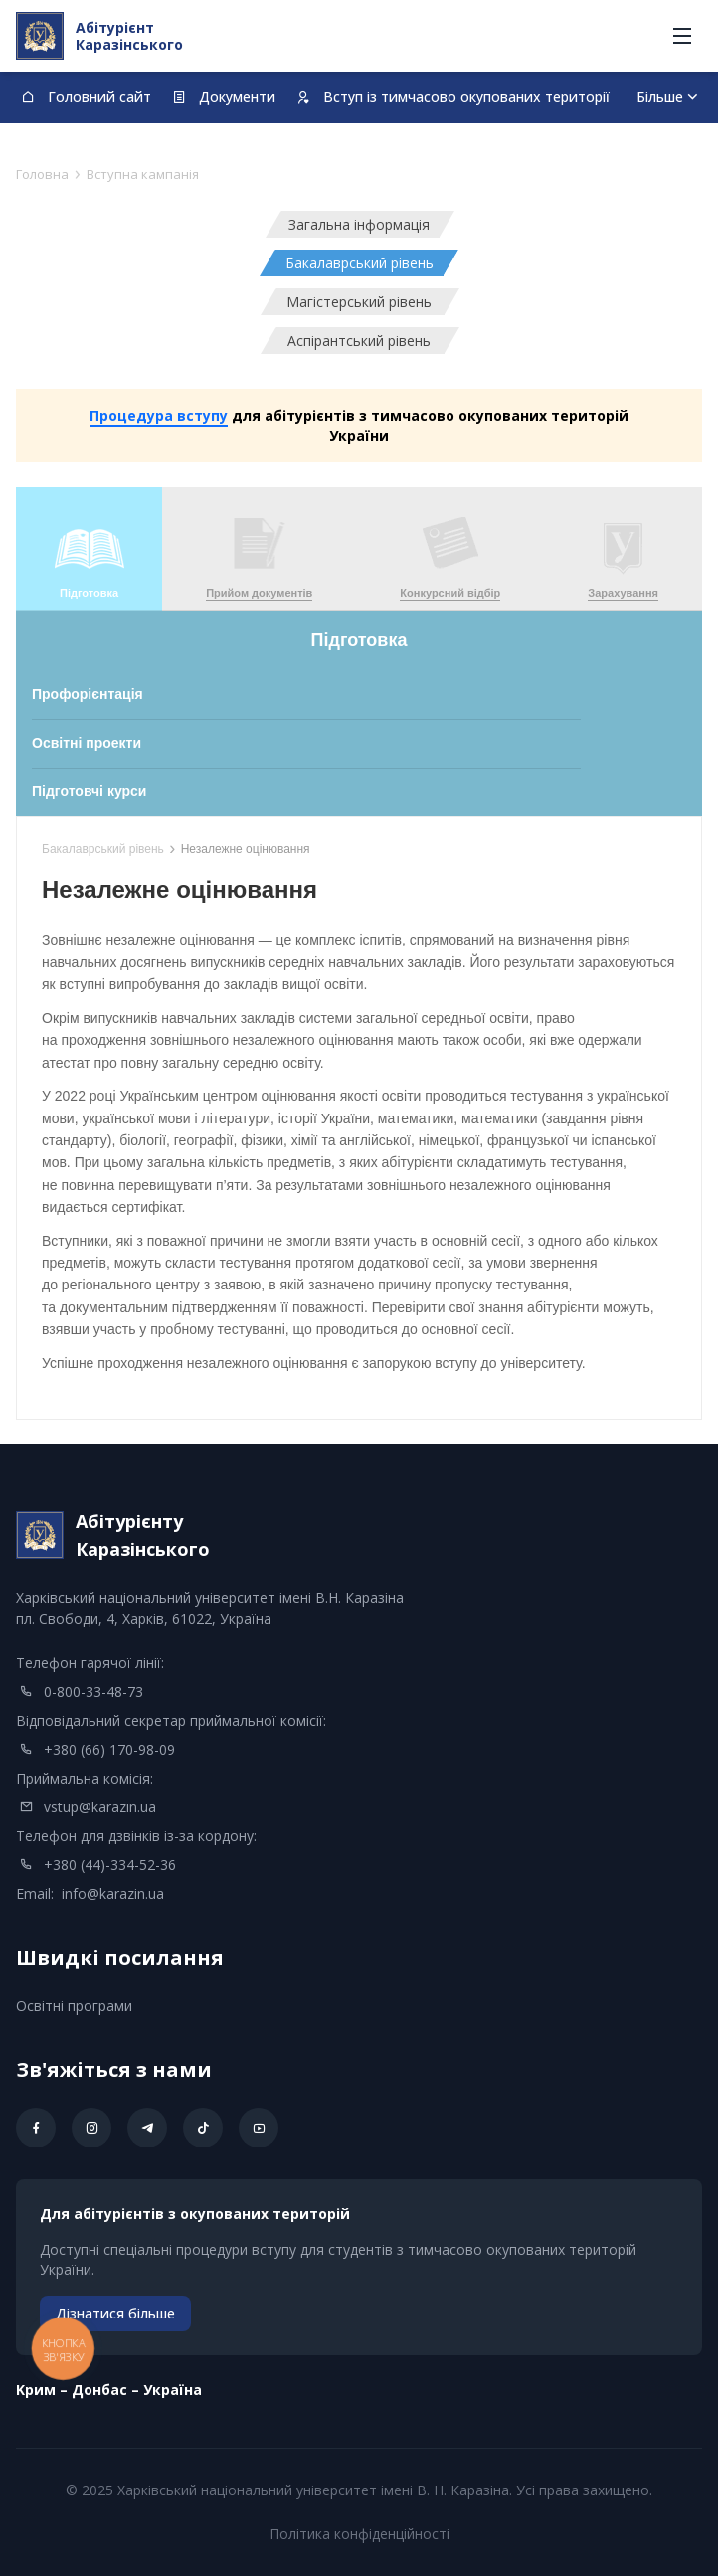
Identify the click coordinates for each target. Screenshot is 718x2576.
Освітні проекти (86, 743)
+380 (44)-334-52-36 (110, 1864)
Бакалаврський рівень (359, 263)
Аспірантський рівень (359, 340)
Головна (42, 174)
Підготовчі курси (89, 791)
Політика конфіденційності (359, 2533)
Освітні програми (74, 2005)
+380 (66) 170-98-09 (109, 1749)
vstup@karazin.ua (100, 1807)
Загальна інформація (359, 224)
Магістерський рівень (359, 301)
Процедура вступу (159, 415)
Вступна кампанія (143, 174)
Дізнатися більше (115, 2313)
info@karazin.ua (113, 1893)
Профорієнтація (87, 694)
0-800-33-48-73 (93, 1691)
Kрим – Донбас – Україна (109, 2389)
